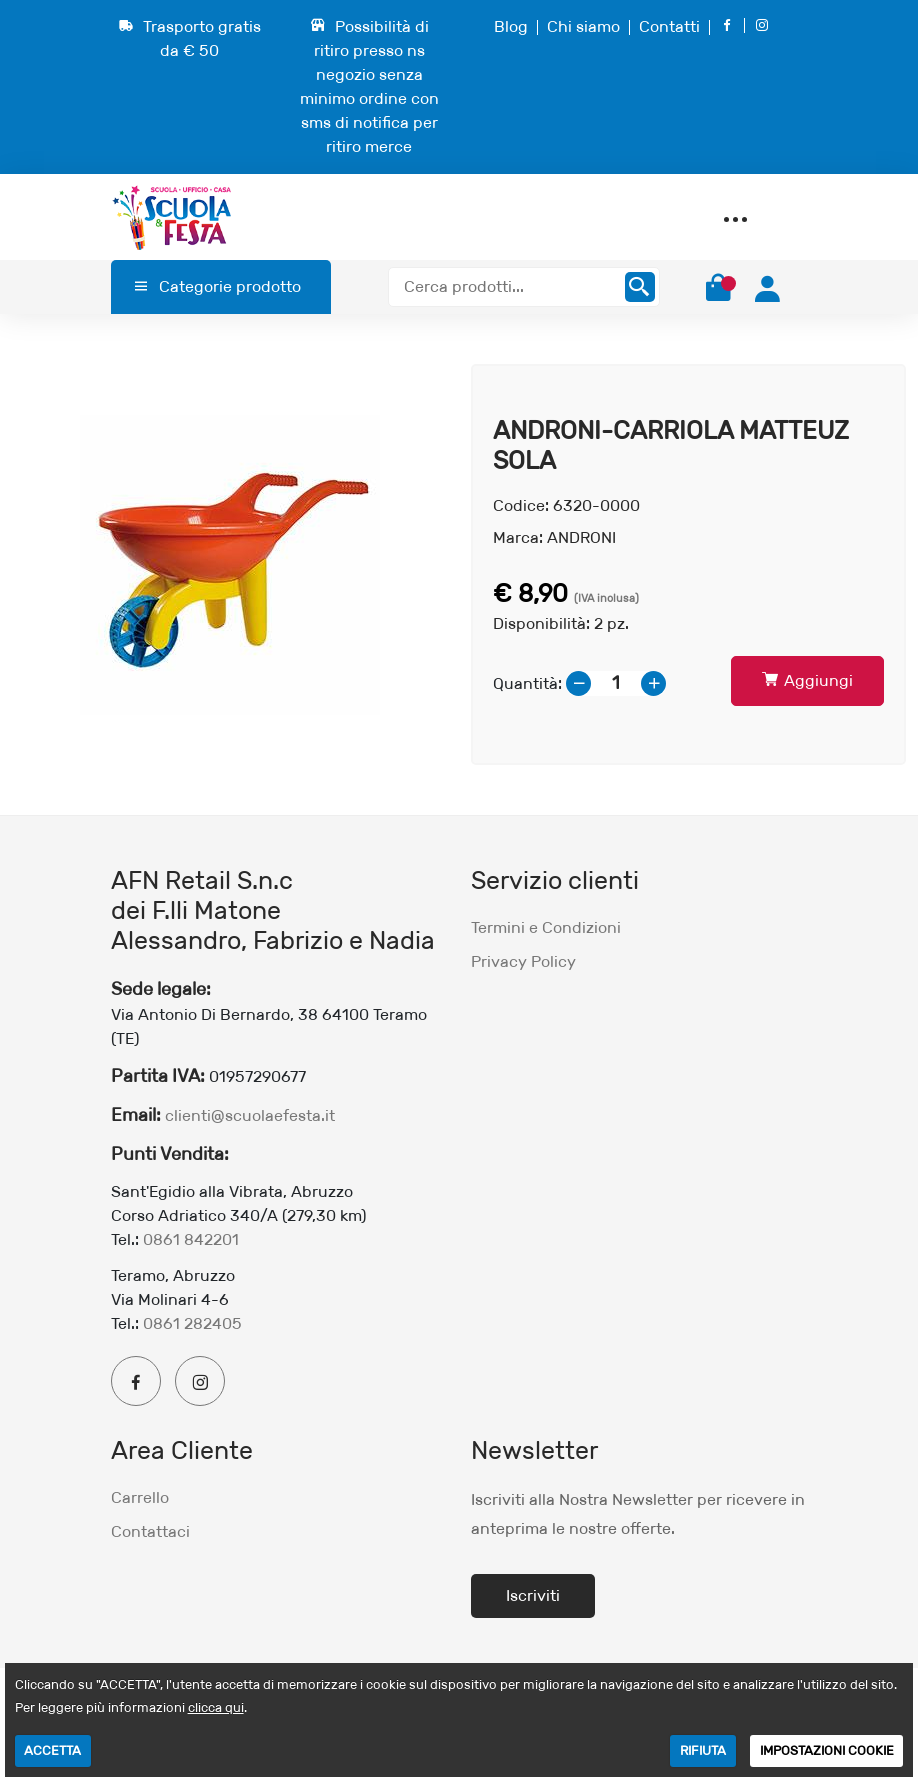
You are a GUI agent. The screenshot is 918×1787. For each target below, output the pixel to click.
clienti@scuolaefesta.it (250, 1115)
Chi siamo (583, 26)
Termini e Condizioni (546, 927)
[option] (229, 565)
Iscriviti (533, 1595)
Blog (511, 26)
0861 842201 (191, 1239)
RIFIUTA (703, 1750)
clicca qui (216, 1707)
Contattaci (150, 1531)
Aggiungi (807, 680)
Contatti (669, 26)
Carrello (140, 1497)
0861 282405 (192, 1323)
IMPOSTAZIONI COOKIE (827, 1750)
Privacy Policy (523, 961)
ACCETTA (52, 1750)
